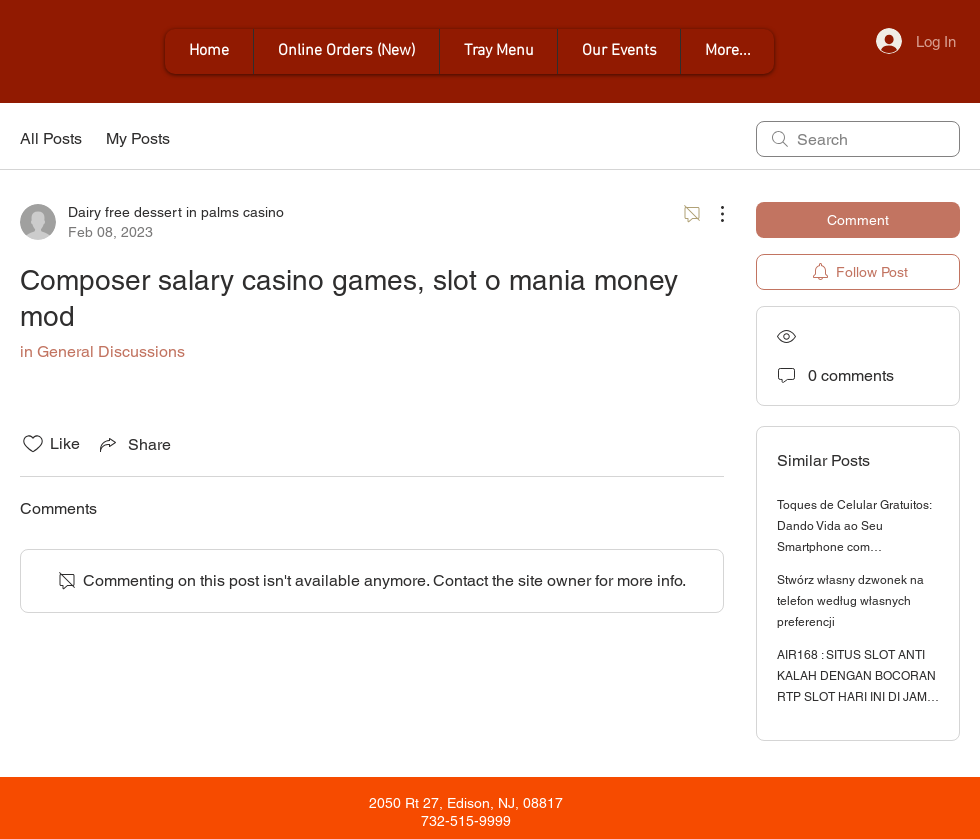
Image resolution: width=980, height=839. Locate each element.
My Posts (138, 138)
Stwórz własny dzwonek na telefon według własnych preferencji (850, 601)
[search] (858, 139)
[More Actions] (712, 214)
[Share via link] (133, 444)
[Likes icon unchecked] (33, 444)
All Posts (51, 138)
